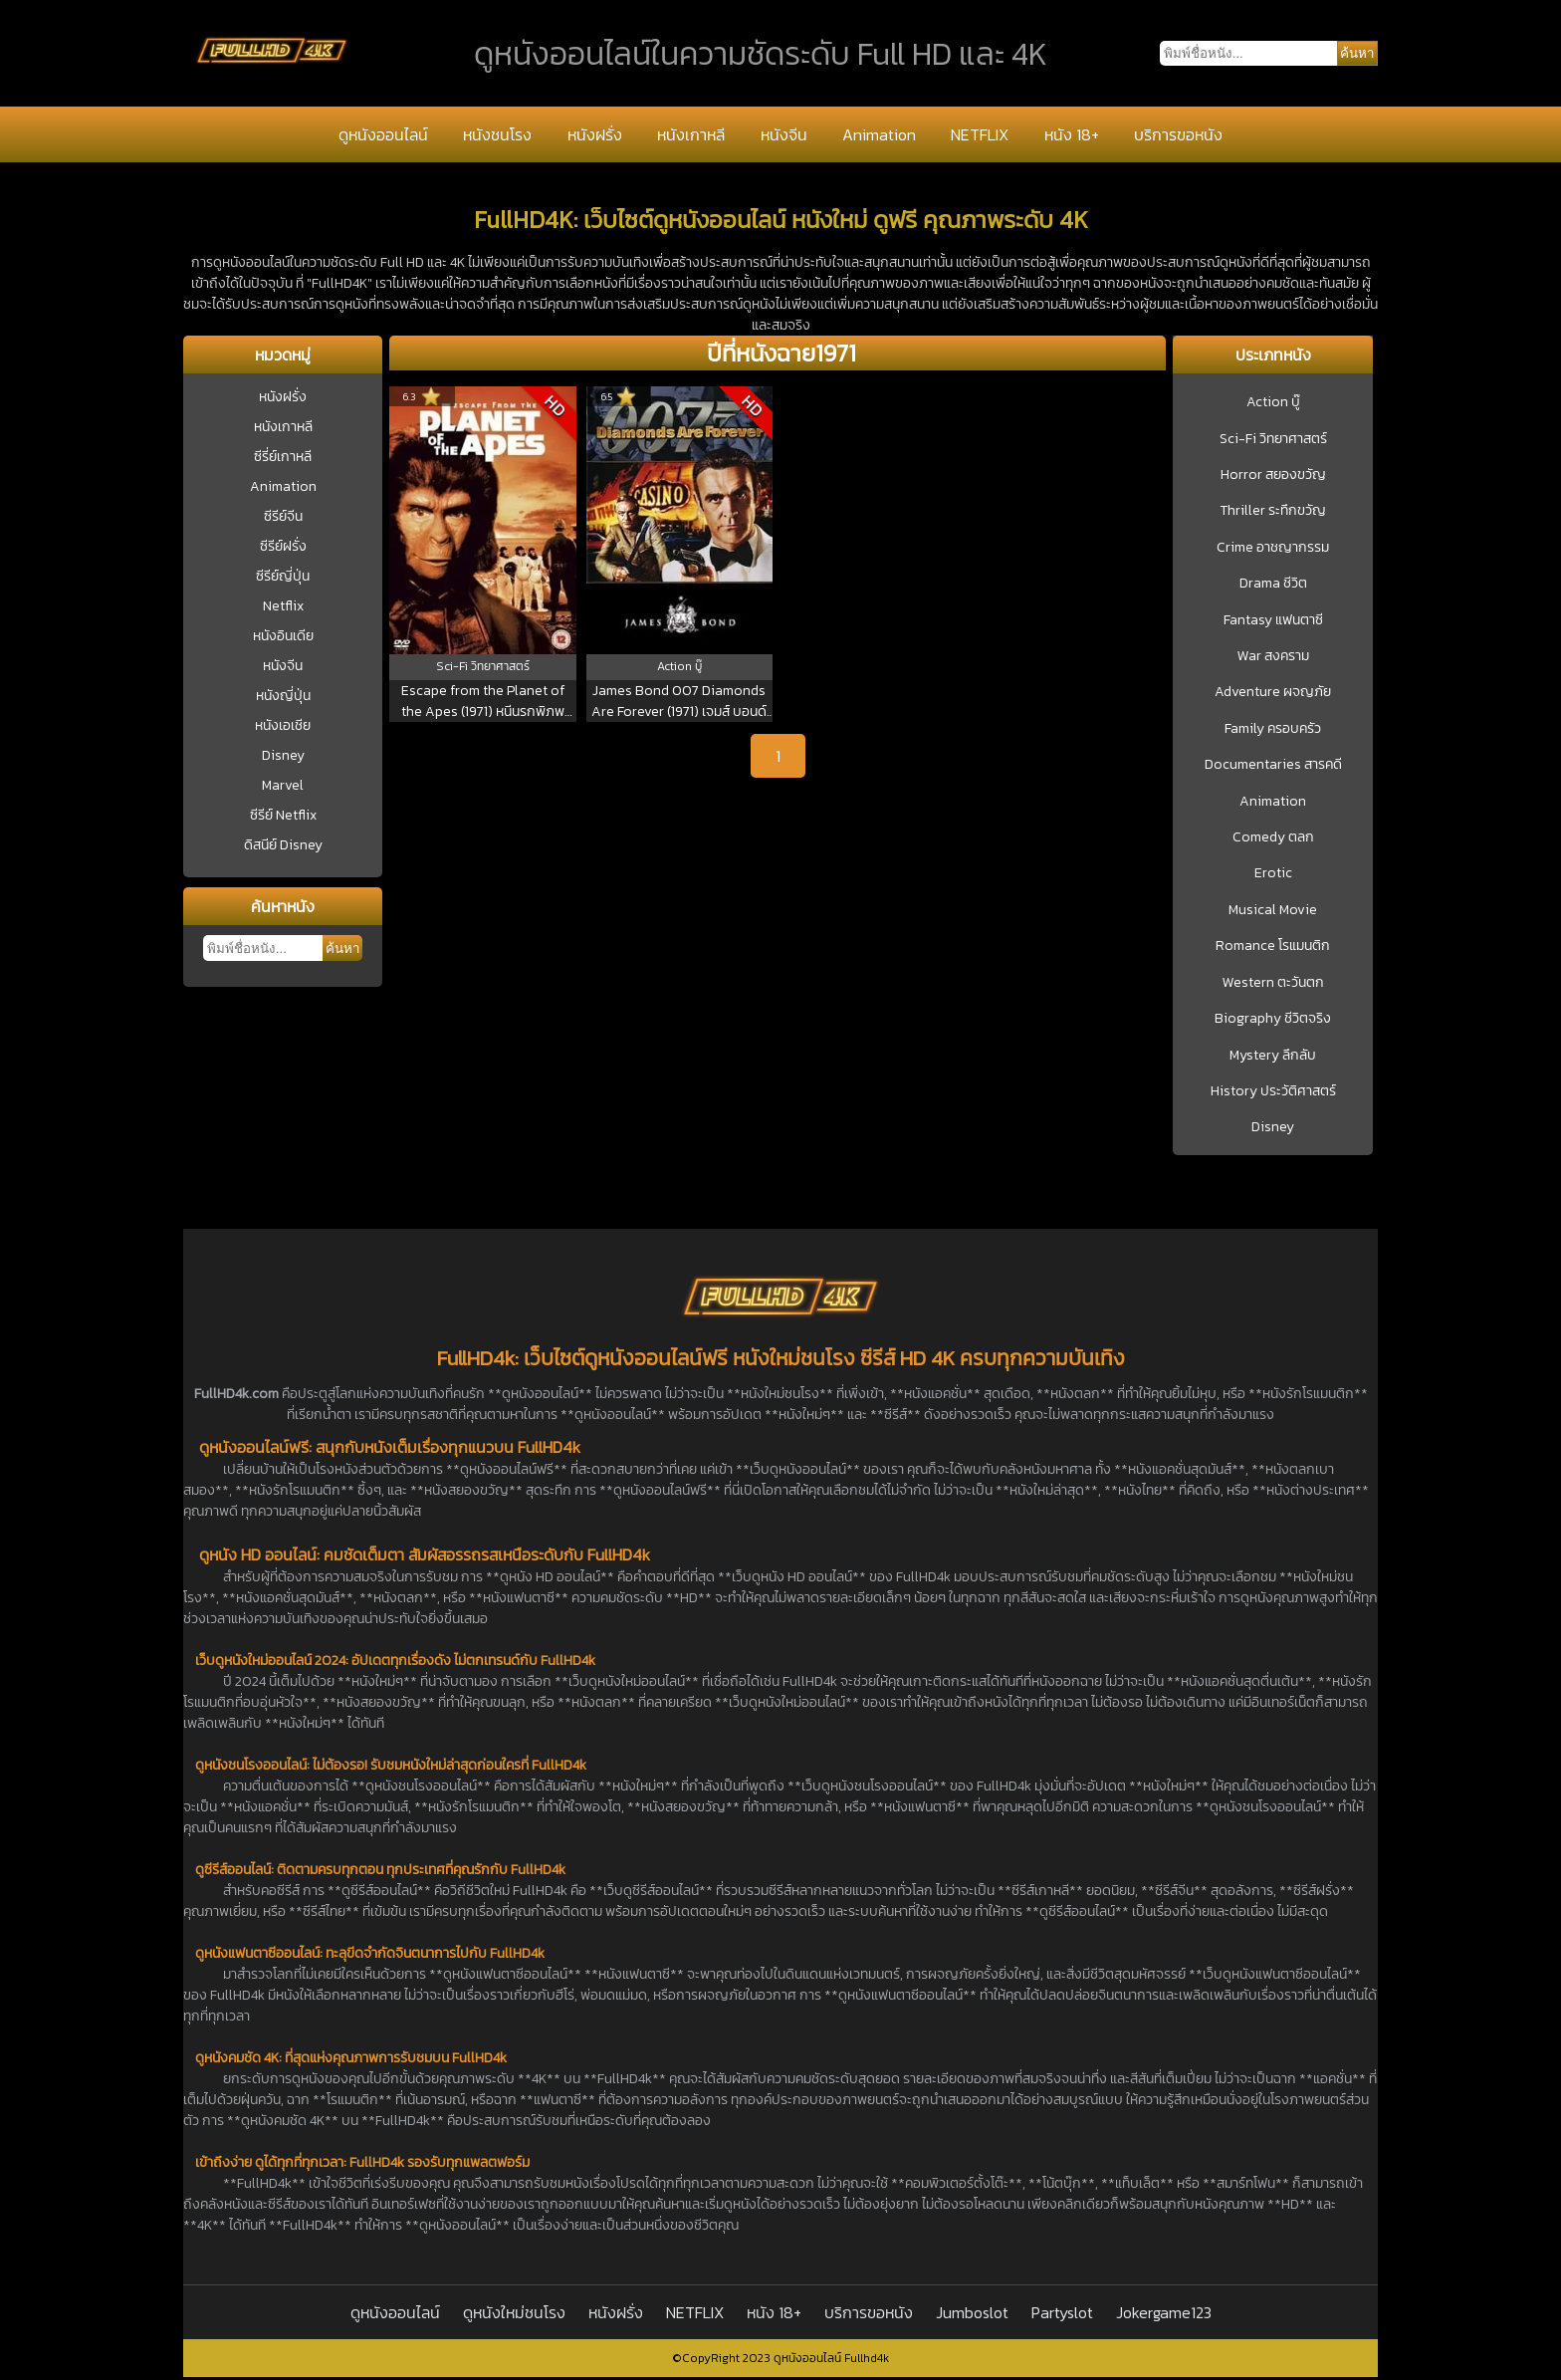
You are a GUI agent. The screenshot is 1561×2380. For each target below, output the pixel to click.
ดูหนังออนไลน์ (383, 134)
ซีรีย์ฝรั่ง (283, 546)
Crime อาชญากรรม (1273, 548)
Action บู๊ (1273, 402)
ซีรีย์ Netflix (283, 815)
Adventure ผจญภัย (1273, 692)
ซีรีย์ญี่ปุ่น (283, 576)
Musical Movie (1272, 910)
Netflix (283, 605)
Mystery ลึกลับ (1272, 1056)
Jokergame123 (1164, 2312)
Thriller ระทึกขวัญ (1273, 511)
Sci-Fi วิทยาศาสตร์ (1273, 439)
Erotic (1273, 873)
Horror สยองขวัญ (1273, 475)
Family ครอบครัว (1273, 729)
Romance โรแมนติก (1273, 946)
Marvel (283, 785)
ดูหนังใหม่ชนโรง (514, 2312)
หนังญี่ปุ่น (283, 695)
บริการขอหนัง (1178, 134)
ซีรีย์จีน (283, 516)
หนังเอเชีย (283, 725)
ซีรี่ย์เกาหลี (283, 456)
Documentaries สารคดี (1273, 765)
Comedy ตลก (1273, 837)
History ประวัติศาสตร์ (1273, 1091)
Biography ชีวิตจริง (1273, 1019)
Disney (283, 755)
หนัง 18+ (1071, 134)
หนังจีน (784, 134)
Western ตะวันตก (1273, 983)
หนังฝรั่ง (594, 134)
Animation (879, 134)
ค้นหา (342, 948)
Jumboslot (972, 2312)
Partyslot (1062, 2312)
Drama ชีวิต (1273, 584)
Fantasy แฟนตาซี (1273, 620)
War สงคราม (1273, 656)
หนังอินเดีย (283, 635)
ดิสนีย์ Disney (283, 844)
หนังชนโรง (497, 134)
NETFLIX (979, 134)
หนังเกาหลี (691, 134)
